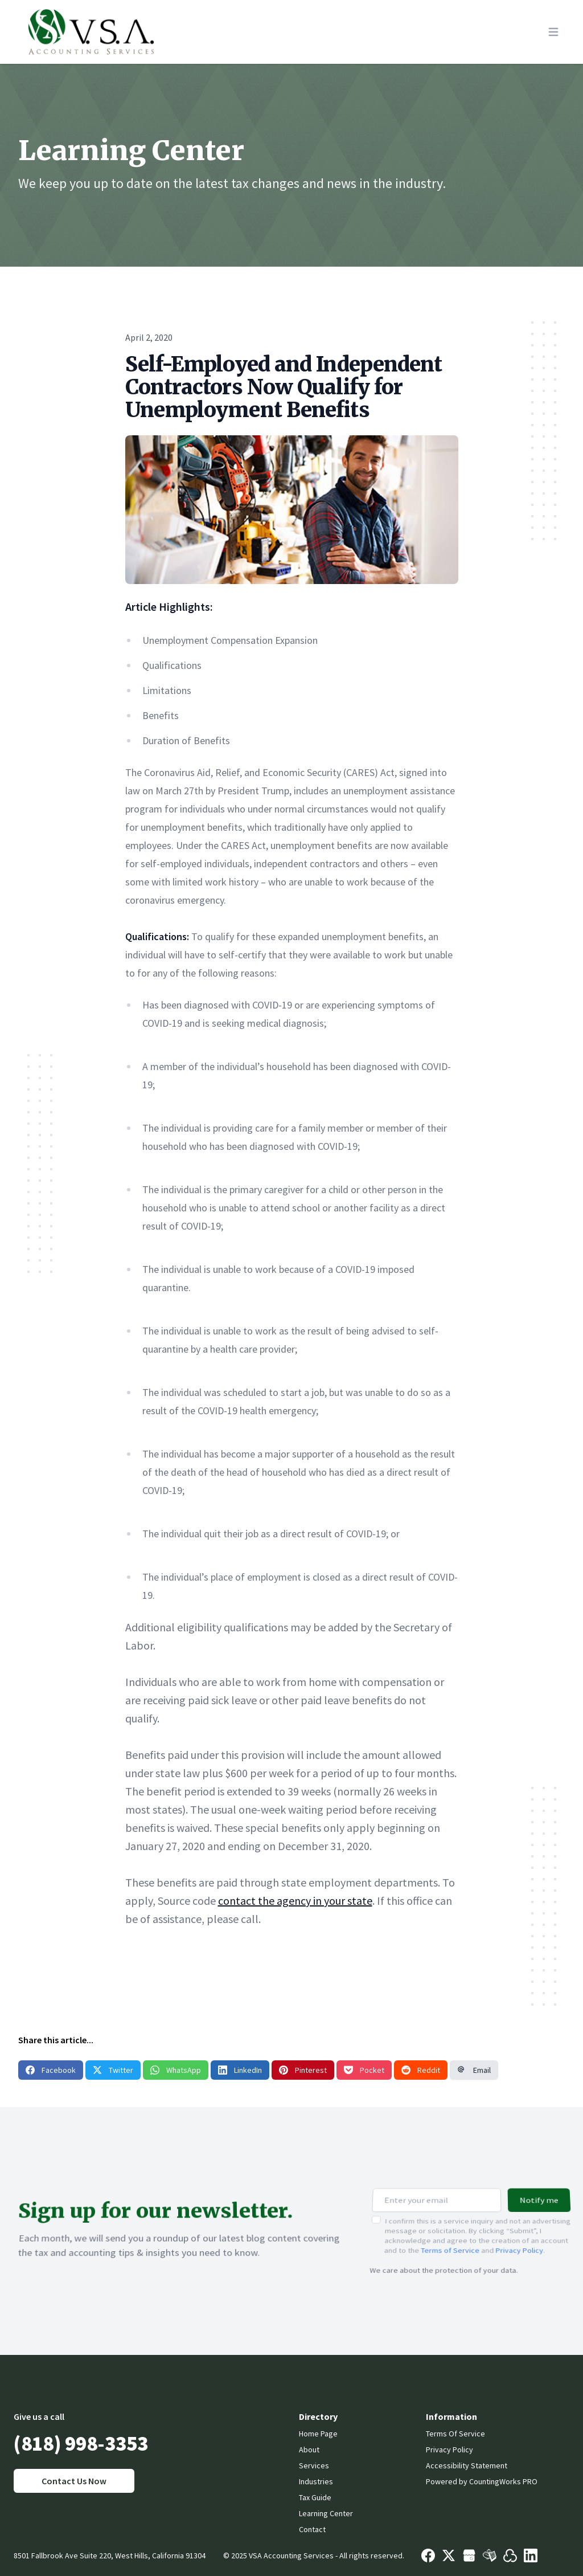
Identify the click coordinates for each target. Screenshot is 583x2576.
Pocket (364, 2070)
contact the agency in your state (295, 1900)
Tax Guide (315, 2497)
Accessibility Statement (466, 2465)
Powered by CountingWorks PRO (481, 2481)
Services (314, 2465)
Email (474, 2070)
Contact (312, 2529)
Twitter (113, 2070)
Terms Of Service (455, 2433)
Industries (316, 2481)
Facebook (51, 2070)
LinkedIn (240, 2070)
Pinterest (303, 2070)
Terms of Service (450, 2243)
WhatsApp (175, 2070)
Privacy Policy (520, 2243)
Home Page (318, 2433)
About (309, 2449)
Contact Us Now (74, 2481)
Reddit (420, 2070)
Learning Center (326, 2513)
